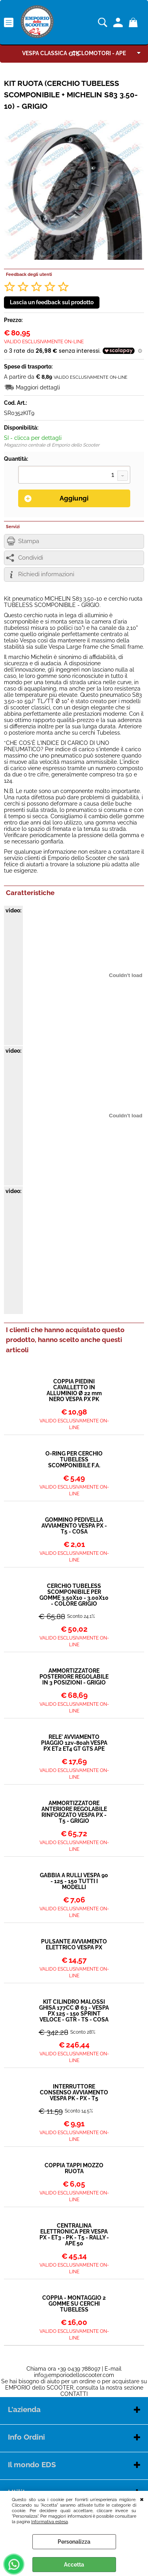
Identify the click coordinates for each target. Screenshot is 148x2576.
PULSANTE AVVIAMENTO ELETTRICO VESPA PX (74, 1945)
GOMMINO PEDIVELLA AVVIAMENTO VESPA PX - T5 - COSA (74, 1526)
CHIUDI (142, 2499)
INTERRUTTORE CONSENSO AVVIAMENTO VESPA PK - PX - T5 (74, 2092)
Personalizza (74, 2542)
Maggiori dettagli (38, 387)
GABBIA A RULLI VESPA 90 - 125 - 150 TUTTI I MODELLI (74, 1881)
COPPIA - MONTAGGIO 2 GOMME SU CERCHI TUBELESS (74, 2304)
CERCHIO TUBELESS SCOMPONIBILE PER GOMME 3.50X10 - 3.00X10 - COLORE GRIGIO (74, 1595)
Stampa (28, 541)
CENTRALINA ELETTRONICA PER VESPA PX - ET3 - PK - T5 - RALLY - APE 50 (74, 2235)
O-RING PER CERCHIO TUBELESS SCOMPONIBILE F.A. (74, 1460)
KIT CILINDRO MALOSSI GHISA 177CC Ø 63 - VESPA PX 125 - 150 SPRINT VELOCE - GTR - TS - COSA (74, 2011)
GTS (74, 54)
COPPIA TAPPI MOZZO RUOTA (74, 2168)
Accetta (74, 2564)
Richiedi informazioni (46, 574)
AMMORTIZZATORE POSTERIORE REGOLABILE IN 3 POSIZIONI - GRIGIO (74, 1677)
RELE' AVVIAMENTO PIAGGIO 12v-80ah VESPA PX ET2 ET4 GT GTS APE (74, 1743)
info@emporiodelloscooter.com (74, 2375)
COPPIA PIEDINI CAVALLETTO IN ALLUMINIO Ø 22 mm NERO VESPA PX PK (74, 1390)
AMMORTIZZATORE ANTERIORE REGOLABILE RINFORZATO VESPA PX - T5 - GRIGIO (74, 1812)
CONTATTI (74, 2394)
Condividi (30, 557)
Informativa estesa (49, 2521)
